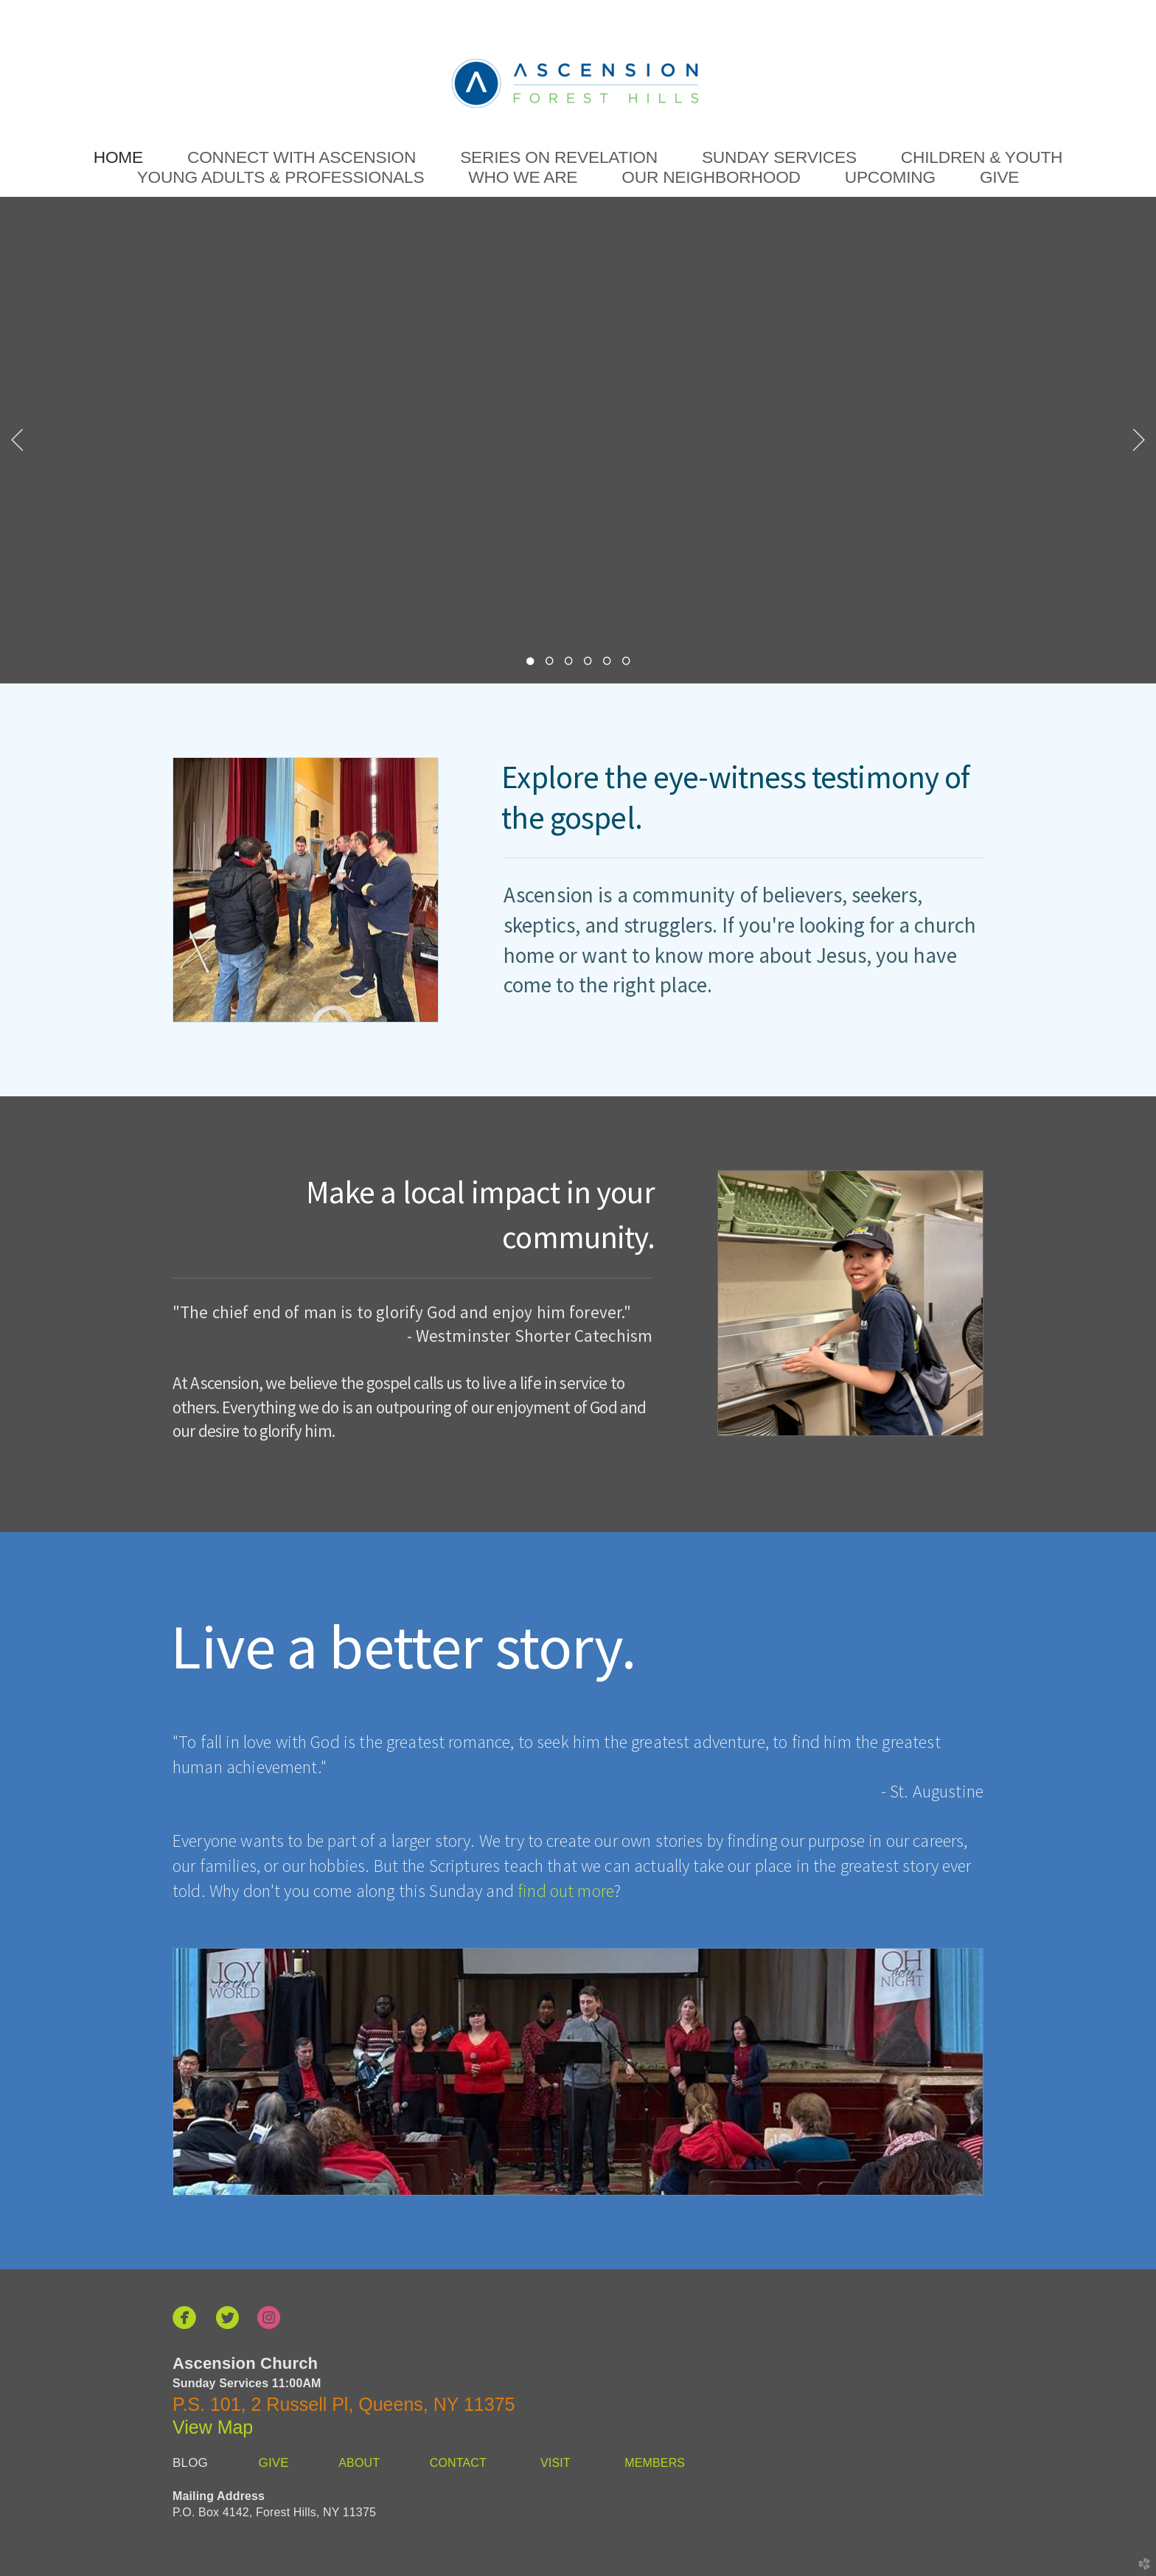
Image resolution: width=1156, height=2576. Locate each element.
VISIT (555, 2463)
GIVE (274, 2463)
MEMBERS (654, 2463)
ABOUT (359, 2463)
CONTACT (456, 2463)
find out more (566, 1890)
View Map (213, 2427)
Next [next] (1139, 440)
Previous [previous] (17, 440)
